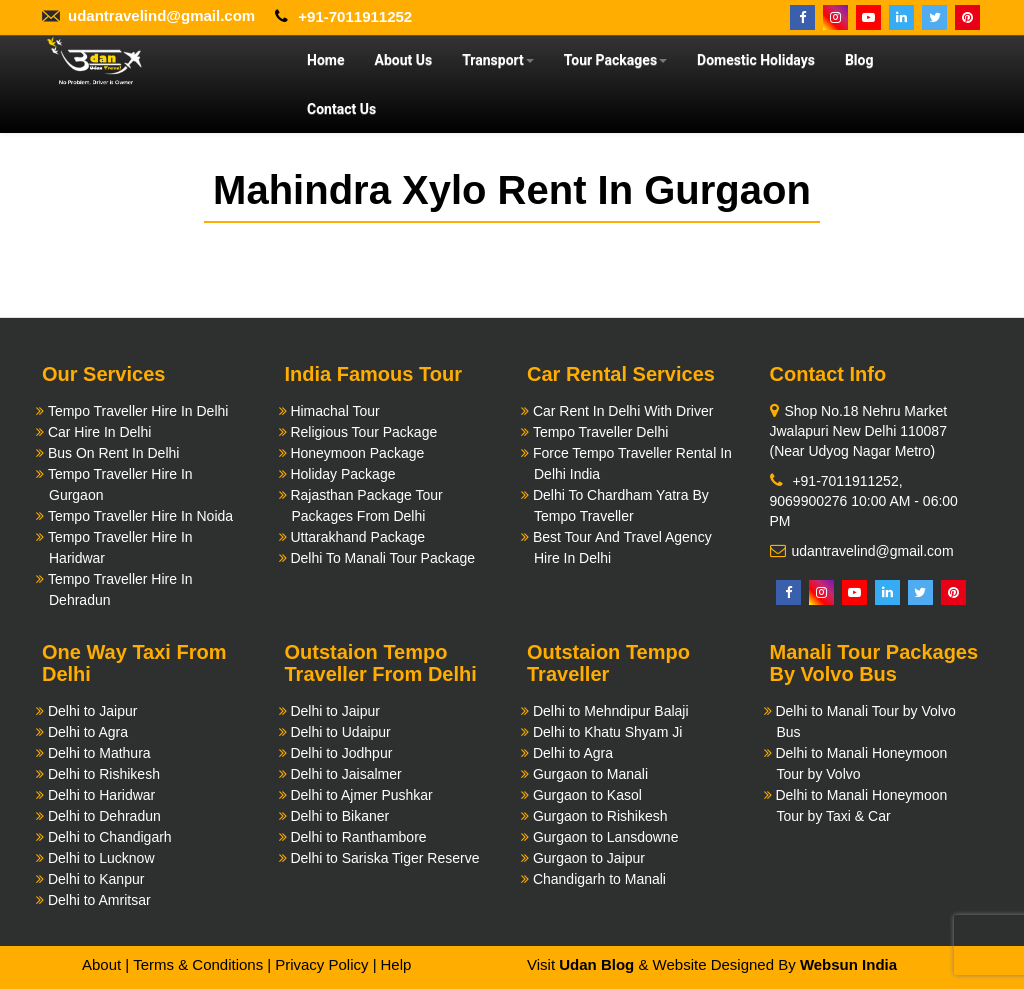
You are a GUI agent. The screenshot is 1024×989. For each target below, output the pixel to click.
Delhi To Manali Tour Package (382, 558)
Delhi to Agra (88, 732)
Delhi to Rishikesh (104, 774)
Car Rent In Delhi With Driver (623, 411)
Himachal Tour (334, 411)
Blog (859, 60)
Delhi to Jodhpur (341, 753)
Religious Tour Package (363, 432)
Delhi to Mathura (99, 753)
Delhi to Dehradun (104, 816)
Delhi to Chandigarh (110, 837)
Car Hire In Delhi (99, 432)
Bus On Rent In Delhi (114, 453)
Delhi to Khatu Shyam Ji (607, 732)
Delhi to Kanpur (96, 879)
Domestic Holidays (756, 60)
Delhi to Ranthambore (358, 837)
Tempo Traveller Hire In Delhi (138, 411)
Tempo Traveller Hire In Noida (140, 516)
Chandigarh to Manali (599, 879)
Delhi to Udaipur (340, 732)
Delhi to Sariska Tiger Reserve (384, 858)
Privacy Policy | (325, 964)
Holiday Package (342, 474)
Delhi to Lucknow (101, 858)
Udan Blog (596, 964)
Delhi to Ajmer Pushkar (361, 795)
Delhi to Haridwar (101, 795)
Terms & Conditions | (202, 964)
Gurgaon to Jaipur (589, 858)
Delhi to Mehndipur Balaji (611, 711)
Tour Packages (615, 60)
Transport (498, 60)
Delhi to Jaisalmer (345, 774)
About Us (403, 60)
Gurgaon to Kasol (587, 795)
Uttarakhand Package (357, 537)
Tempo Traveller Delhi (600, 432)
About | (105, 964)
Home (325, 60)
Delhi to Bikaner (339, 816)
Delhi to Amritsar (99, 900)
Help (395, 964)
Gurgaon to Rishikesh (600, 816)
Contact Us (341, 109)
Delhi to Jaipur (93, 711)
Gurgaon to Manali (590, 774)
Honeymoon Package (357, 453)
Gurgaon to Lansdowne (606, 837)
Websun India (848, 964)
